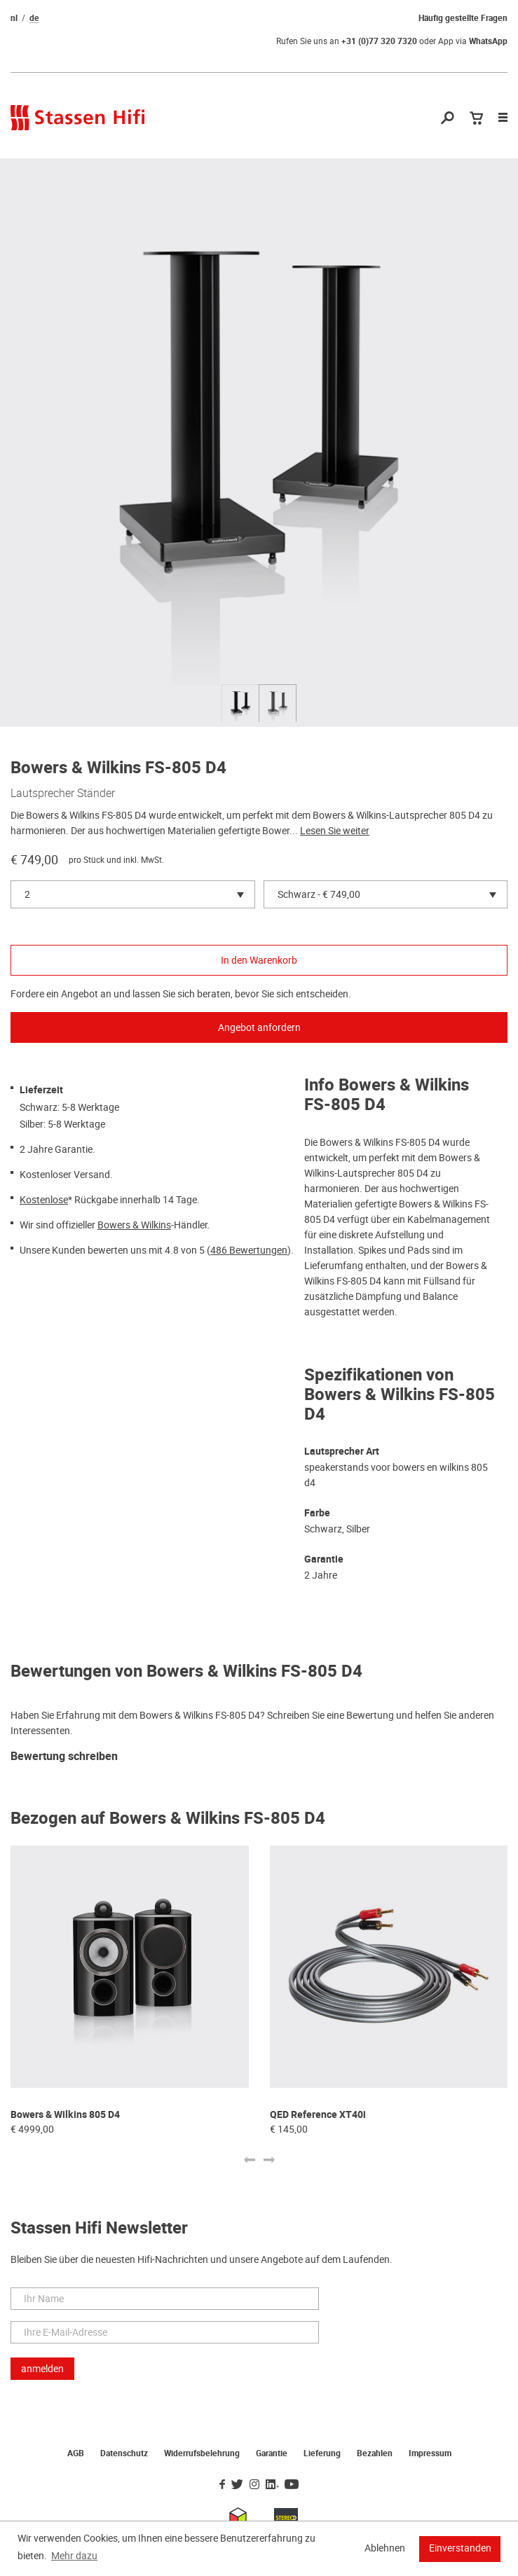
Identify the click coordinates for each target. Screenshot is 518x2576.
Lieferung (322, 2453)
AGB (75, 2453)
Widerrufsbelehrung (202, 2453)
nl (14, 18)
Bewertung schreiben (64, 1757)
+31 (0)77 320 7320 (379, 41)
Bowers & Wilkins (134, 1225)
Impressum (430, 2453)
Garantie (271, 2453)
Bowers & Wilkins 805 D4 (65, 2114)
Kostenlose (44, 1200)
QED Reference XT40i (318, 2114)
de (34, 18)
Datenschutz (124, 2453)
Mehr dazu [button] (74, 2556)
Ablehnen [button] (384, 2548)
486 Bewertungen (248, 1250)
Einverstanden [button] (460, 2548)
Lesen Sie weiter (334, 831)
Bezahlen (375, 2453)
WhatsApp (488, 41)
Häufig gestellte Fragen (462, 18)
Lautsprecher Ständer (63, 793)
